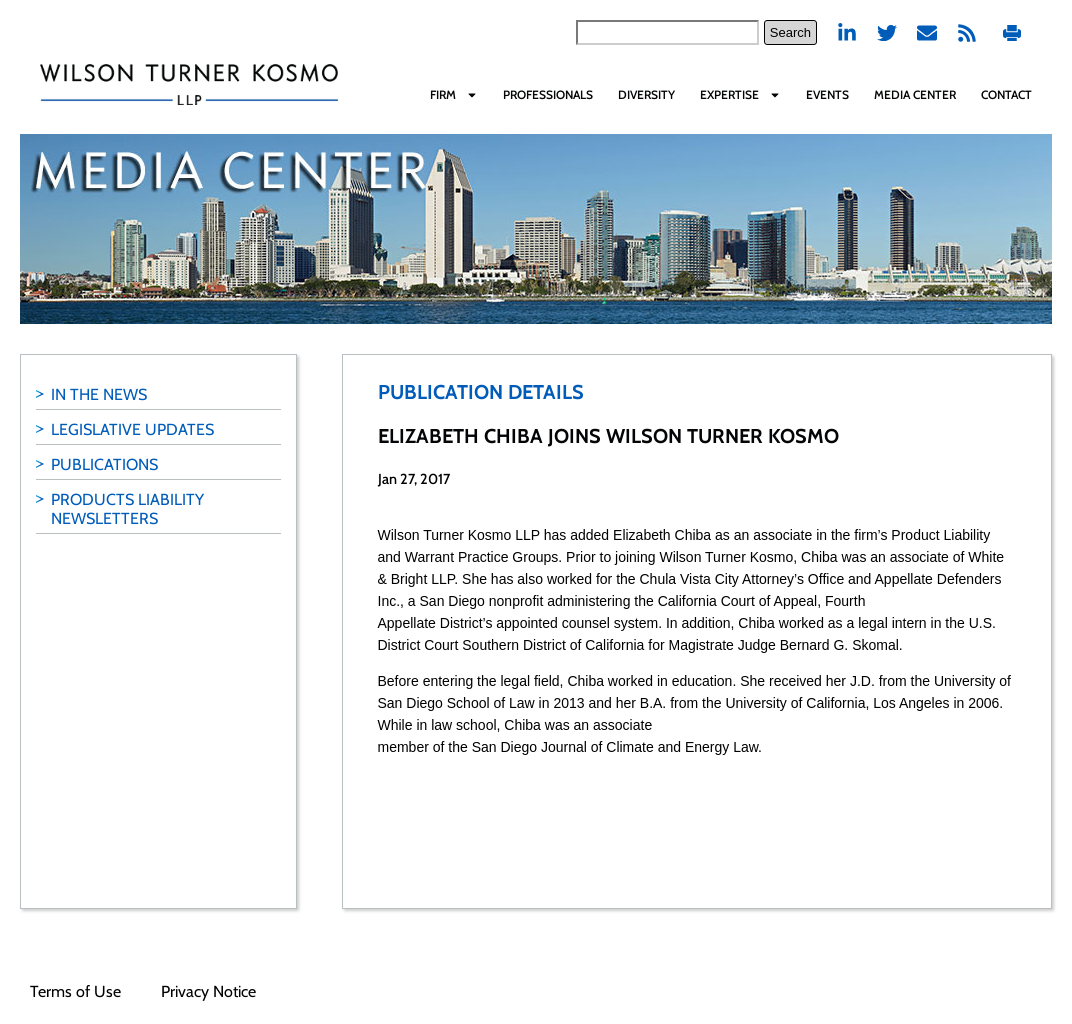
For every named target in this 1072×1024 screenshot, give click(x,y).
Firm (454, 95)
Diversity (646, 94)
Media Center (915, 94)
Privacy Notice (208, 991)
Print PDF (1012, 32)
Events (827, 94)
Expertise (740, 95)
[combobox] (667, 32)
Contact (1006, 94)
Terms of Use (75, 991)
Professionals (548, 94)
